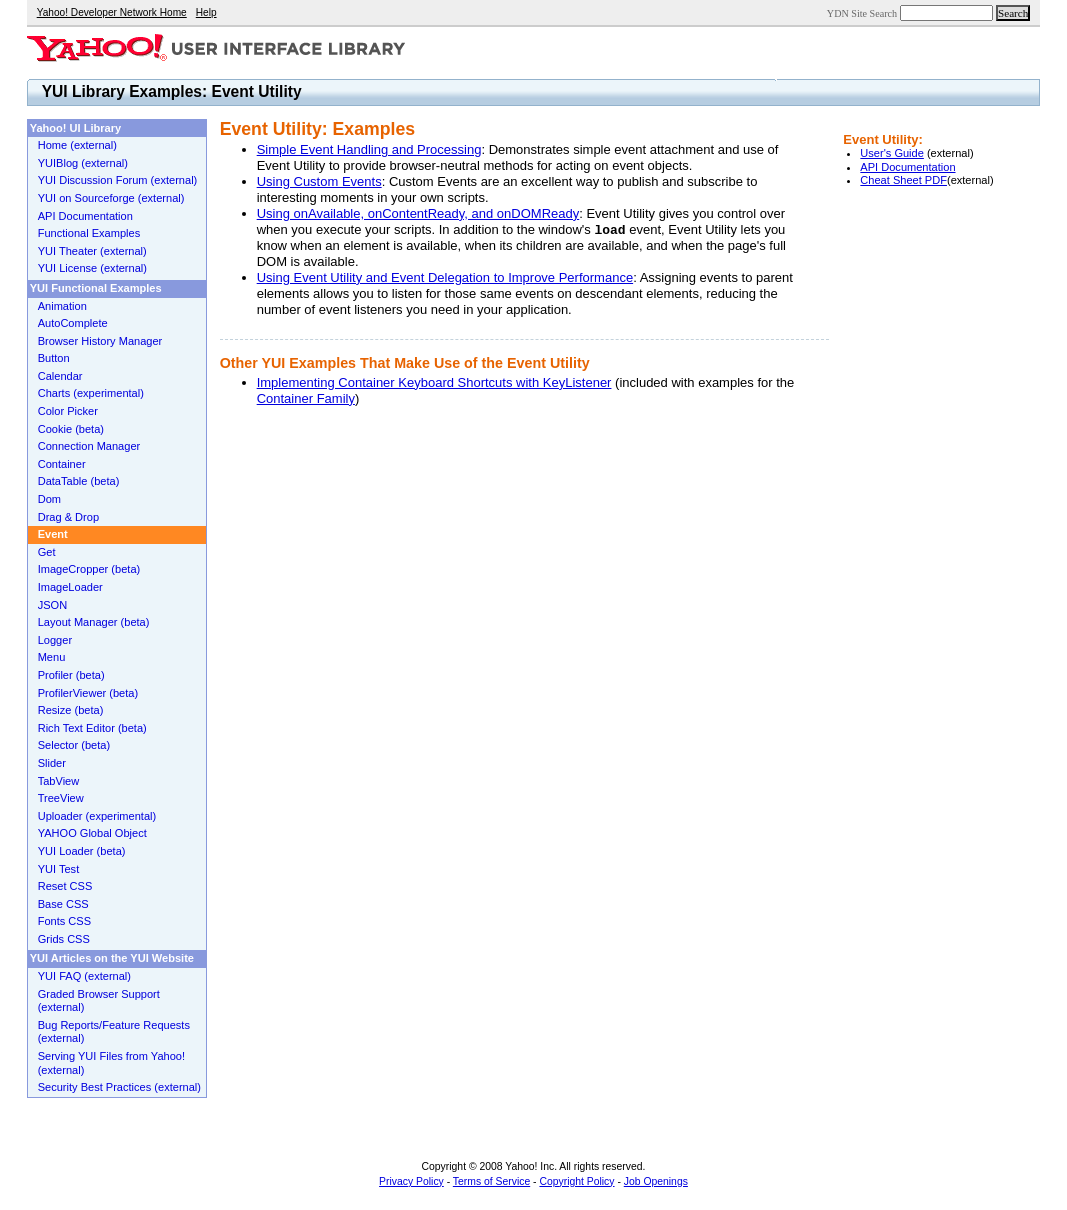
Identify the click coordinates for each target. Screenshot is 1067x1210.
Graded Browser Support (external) (99, 1001)
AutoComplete (73, 323)
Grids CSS (64, 939)
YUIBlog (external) (83, 163)
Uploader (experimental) (97, 816)
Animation (62, 306)
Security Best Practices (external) (119, 1087)
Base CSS (63, 904)
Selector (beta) (74, 745)
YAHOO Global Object (92, 833)
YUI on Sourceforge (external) (111, 198)
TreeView (61, 798)
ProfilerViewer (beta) (88, 693)
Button (54, 358)
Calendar (60, 376)
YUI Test (59, 869)
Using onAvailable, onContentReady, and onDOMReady (418, 213)
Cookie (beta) (71, 429)
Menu (52, 657)
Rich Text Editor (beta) (92, 728)
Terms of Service (491, 1181)
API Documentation (907, 167)
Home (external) (77, 145)
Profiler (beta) (71, 675)
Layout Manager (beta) (94, 622)
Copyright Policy (576, 1181)
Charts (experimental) (91, 393)
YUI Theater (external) (92, 251)
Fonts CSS (64, 921)
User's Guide (892, 153)
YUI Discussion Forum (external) (118, 180)
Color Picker (68, 411)
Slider (52, 763)
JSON (52, 605)
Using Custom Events (319, 181)
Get (47, 552)
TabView (59, 781)
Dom (49, 499)
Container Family (306, 398)
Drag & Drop (68, 517)
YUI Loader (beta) (82, 851)
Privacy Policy (411, 1181)
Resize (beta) (71, 710)
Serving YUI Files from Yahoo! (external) (111, 1063)
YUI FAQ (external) (84, 976)
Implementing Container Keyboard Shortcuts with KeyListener (434, 382)
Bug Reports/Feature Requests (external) (114, 1032)
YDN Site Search (862, 13)
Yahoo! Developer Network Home (112, 12)
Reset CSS (65, 886)
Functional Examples (89, 233)
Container (62, 464)
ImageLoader (70, 587)
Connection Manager (89, 446)
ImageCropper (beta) (89, 569)
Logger (55, 640)
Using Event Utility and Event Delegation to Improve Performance (445, 277)
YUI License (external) (92, 268)
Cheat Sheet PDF (903, 180)
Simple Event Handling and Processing (369, 149)
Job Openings (656, 1181)
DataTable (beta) (79, 481)
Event (53, 534)
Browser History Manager (100, 341)
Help (206, 12)
